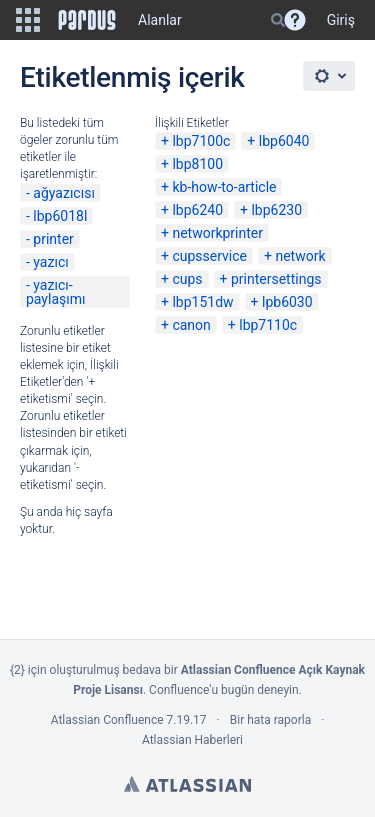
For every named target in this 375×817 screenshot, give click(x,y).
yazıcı (50, 262)
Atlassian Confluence (107, 720)
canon (191, 325)
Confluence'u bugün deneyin (224, 690)
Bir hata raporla (270, 720)
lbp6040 (284, 141)
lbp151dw (202, 302)
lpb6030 (287, 302)
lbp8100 (197, 164)
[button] (28, 20)
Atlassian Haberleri (192, 740)
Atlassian (187, 784)
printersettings (276, 279)
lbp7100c (201, 141)
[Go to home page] (87, 20)
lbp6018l (60, 216)
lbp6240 (197, 210)
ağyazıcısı (64, 193)
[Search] (278, 20)
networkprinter (217, 233)
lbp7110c (268, 325)
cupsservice (209, 256)
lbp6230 (276, 210)
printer (53, 239)
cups (187, 279)
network (300, 256)
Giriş (341, 20)
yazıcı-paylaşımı (55, 292)
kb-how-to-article (224, 187)
